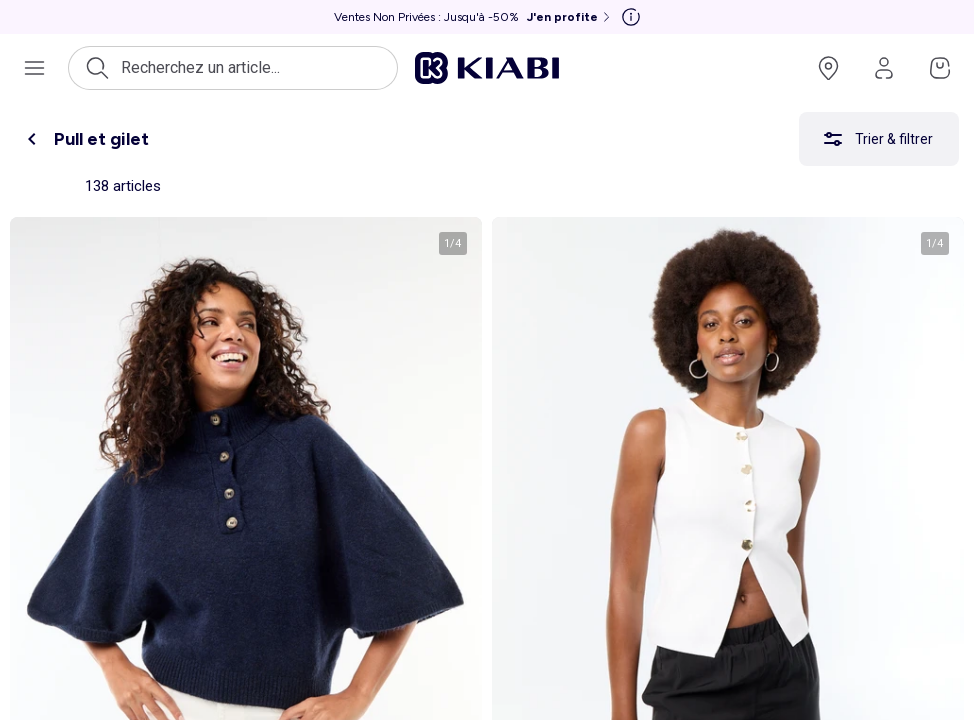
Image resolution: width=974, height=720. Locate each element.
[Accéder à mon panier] (940, 68)
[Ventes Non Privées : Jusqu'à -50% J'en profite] (474, 17)
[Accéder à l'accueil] (487, 68)
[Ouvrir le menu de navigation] (34, 68)
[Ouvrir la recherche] (233, 68)
